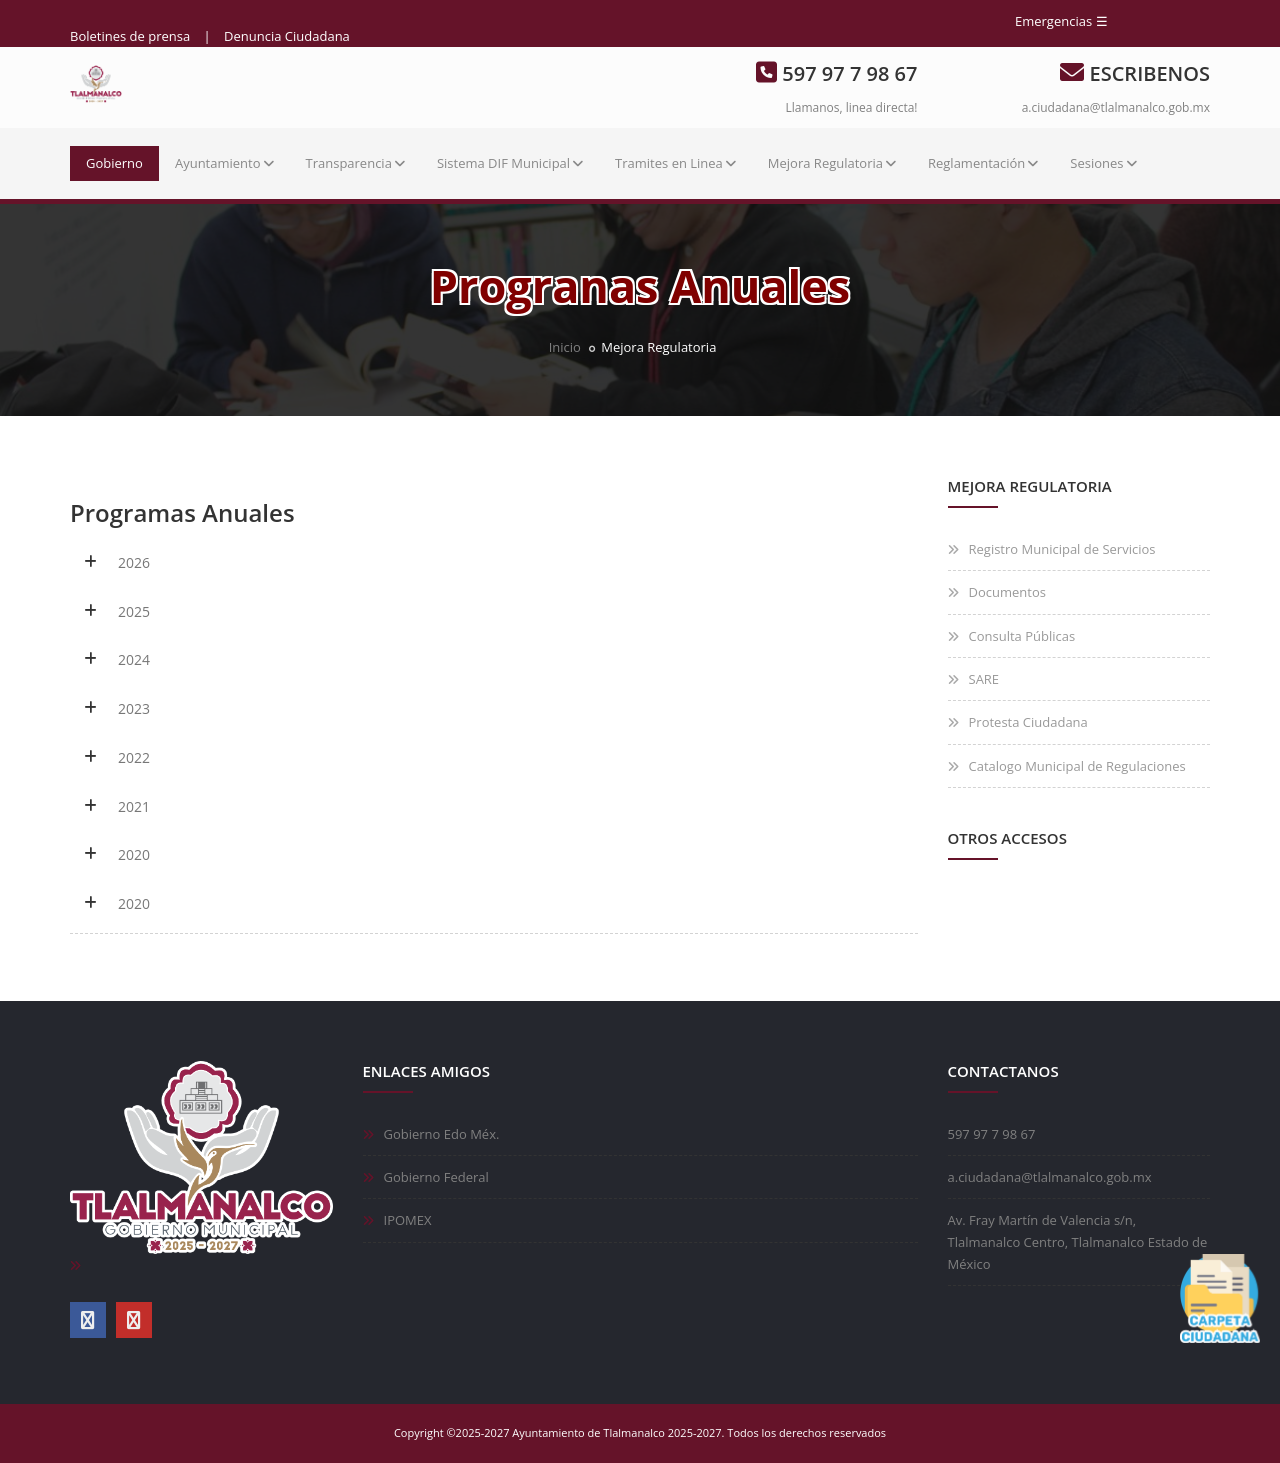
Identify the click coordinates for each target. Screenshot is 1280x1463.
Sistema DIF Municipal (510, 163)
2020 (134, 854)
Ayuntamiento (224, 163)
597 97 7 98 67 (992, 1134)
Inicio (565, 347)
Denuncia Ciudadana (287, 36)
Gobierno (114, 163)
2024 (134, 659)
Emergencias (1053, 21)
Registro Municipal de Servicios (1062, 549)
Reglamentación (983, 163)
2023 (134, 708)
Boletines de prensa (130, 36)
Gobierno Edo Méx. (442, 1134)
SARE (984, 679)
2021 (134, 806)
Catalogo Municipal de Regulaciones (1077, 766)
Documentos (1007, 592)
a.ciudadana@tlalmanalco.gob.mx (1116, 107)
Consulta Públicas (1022, 636)
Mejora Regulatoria (832, 163)
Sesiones (1103, 163)
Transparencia (355, 163)
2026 (134, 562)
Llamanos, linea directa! (851, 107)
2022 (134, 757)
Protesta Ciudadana (1028, 722)
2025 (134, 611)
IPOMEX (408, 1220)
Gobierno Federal (436, 1177)
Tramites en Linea (675, 163)
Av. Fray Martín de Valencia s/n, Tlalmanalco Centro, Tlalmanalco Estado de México (1078, 1242)
